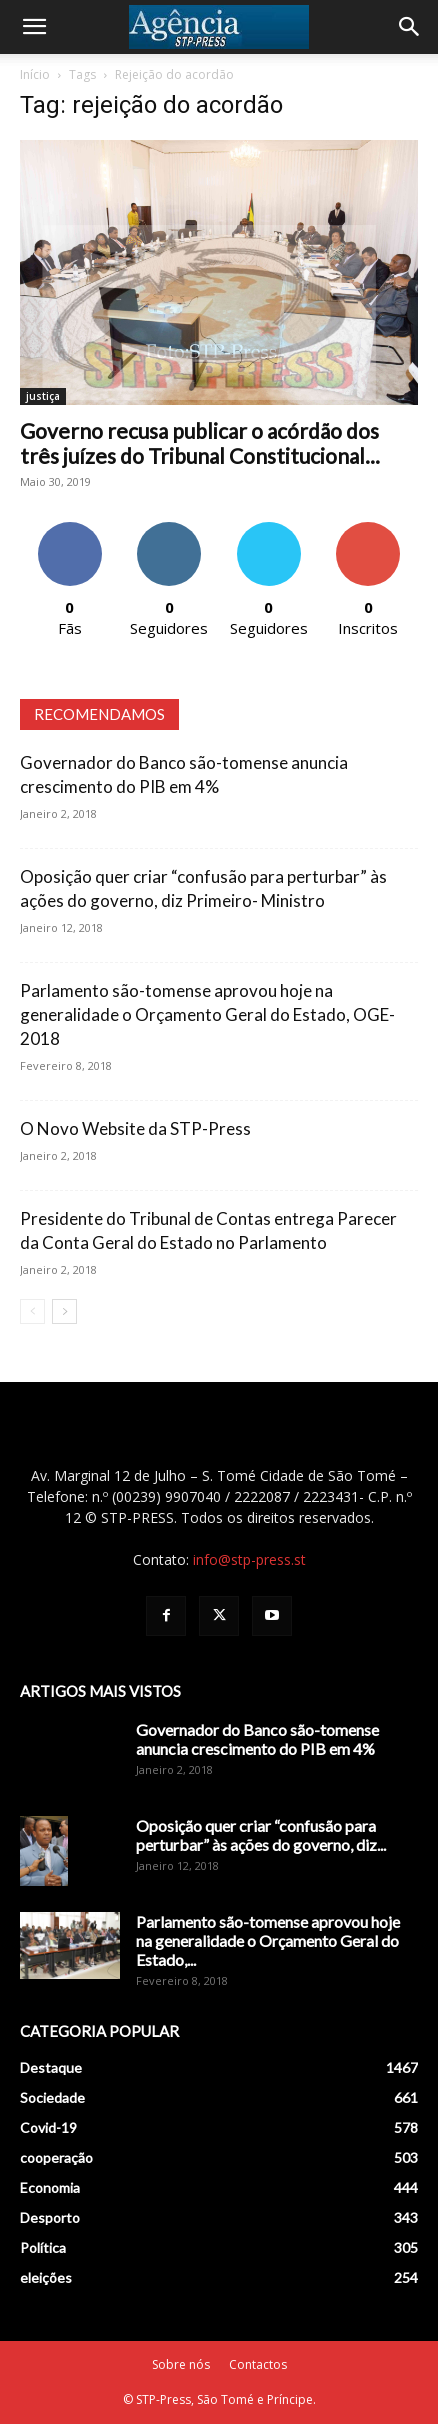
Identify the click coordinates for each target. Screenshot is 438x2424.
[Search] (410, 27)
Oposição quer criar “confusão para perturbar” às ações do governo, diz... (261, 1835)
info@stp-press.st (249, 1559)
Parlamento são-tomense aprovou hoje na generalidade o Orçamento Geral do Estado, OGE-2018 (207, 1014)
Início (35, 74)
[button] (34, 27)
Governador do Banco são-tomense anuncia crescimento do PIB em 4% (257, 1739)
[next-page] (64, 1311)
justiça (43, 396)
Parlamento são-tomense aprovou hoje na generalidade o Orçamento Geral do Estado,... (268, 1940)
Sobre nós (181, 2364)
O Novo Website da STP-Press (135, 1128)
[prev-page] (32, 1311)
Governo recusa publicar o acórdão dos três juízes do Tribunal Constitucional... (200, 443)
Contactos (258, 2364)
